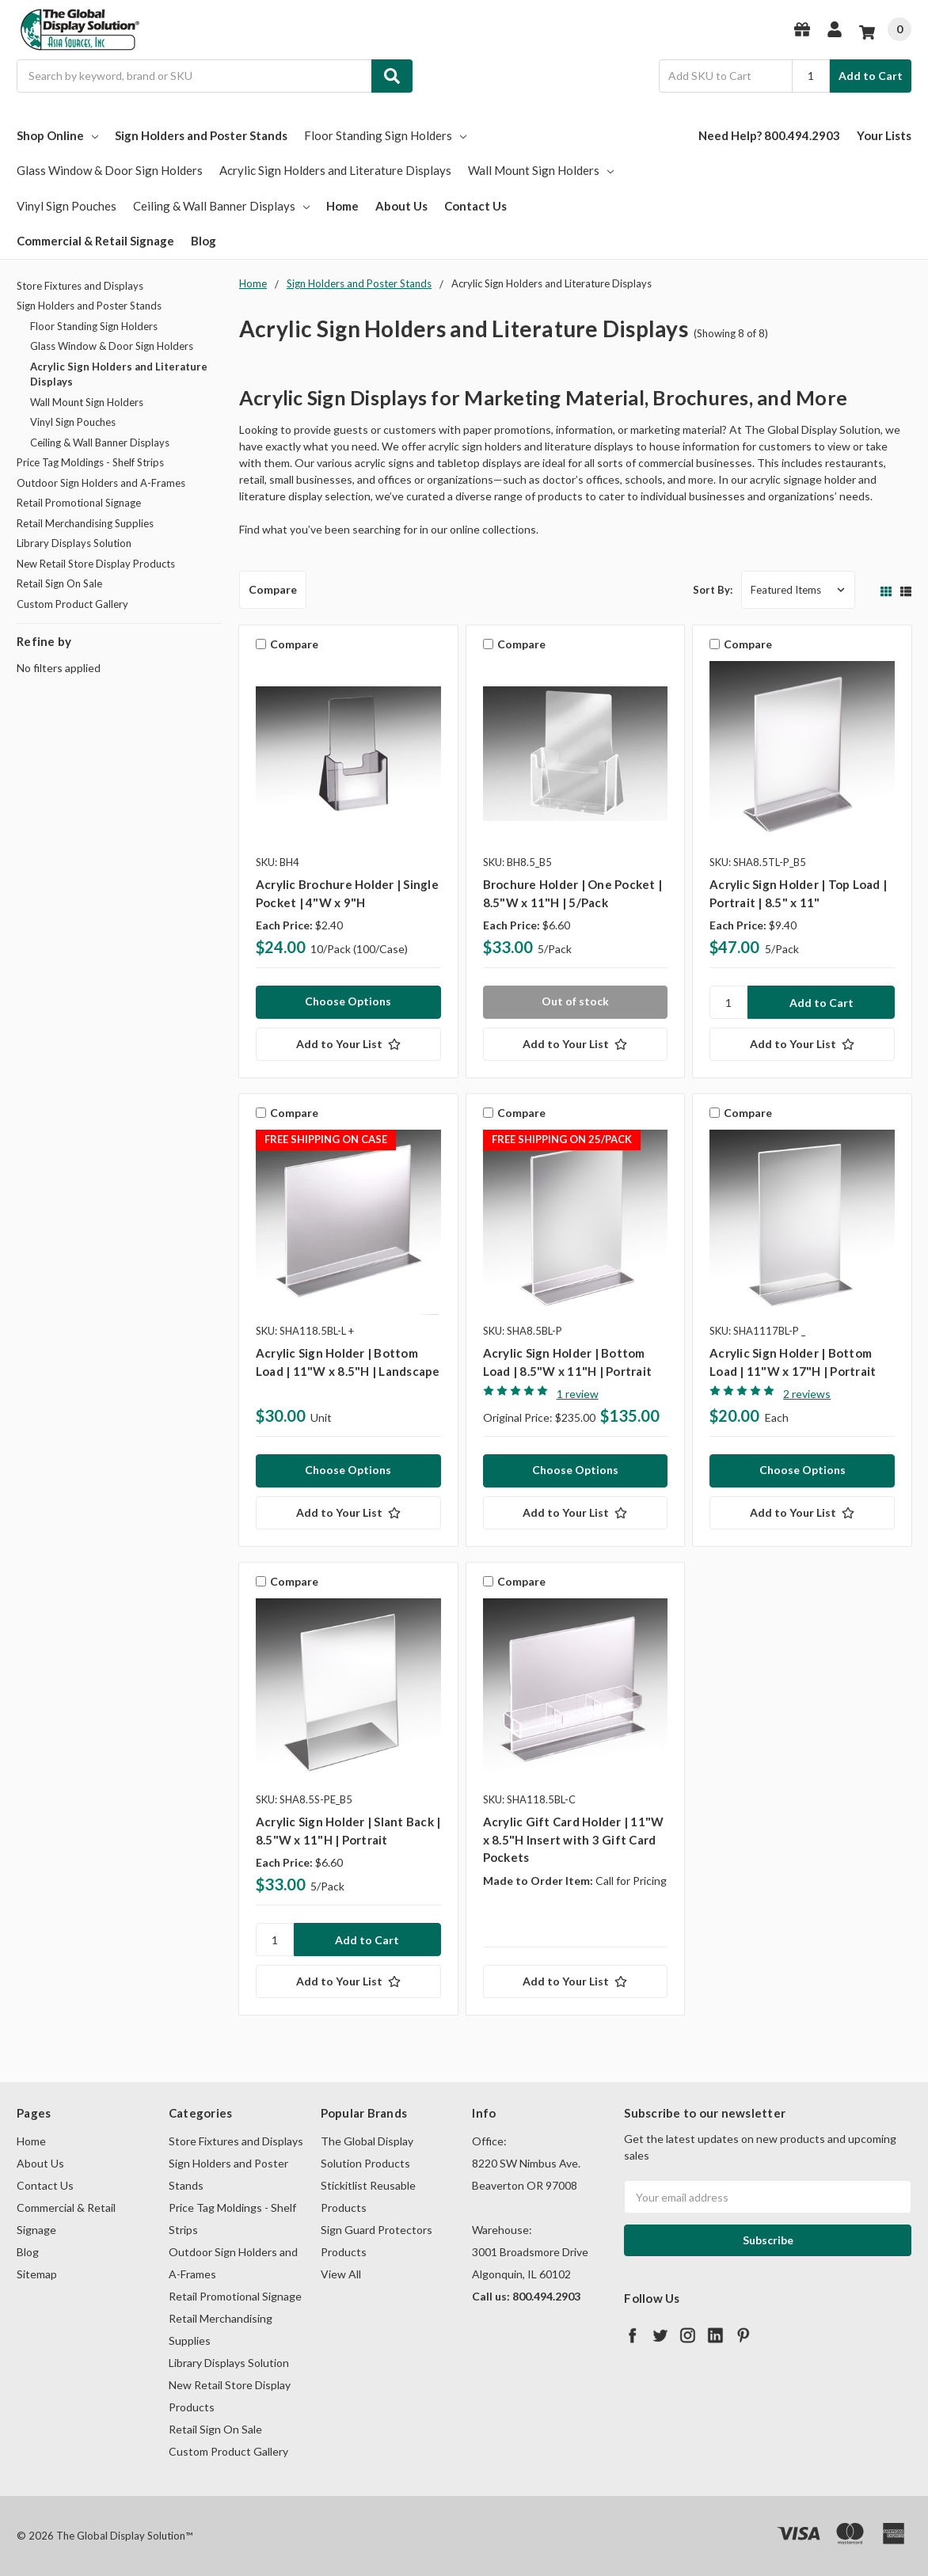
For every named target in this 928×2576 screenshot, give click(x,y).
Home (342, 206)
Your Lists (884, 135)
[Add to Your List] (348, 1044)
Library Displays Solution (74, 543)
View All (341, 2274)
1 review (578, 1393)
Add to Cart (871, 75)
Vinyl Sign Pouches (66, 206)
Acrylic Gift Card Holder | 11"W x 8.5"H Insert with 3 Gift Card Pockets (573, 1839)
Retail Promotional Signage (79, 502)
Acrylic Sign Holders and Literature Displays (335, 170)
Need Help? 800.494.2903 (769, 135)
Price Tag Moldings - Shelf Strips (90, 462)
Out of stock (575, 1001)
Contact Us (475, 206)
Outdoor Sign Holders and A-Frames (101, 483)
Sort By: (712, 589)
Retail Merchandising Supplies (85, 523)
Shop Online (57, 135)
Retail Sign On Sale (59, 583)
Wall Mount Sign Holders (541, 170)
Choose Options (348, 1001)
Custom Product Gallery (72, 604)
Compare (273, 589)
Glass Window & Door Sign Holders (110, 170)
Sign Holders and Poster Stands (201, 135)
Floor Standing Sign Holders (385, 135)
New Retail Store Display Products (96, 563)
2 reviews (807, 1393)
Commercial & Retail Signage (95, 241)
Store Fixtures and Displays (80, 285)
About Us (401, 206)
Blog (203, 241)
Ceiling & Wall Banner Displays (221, 206)
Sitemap (37, 2274)
